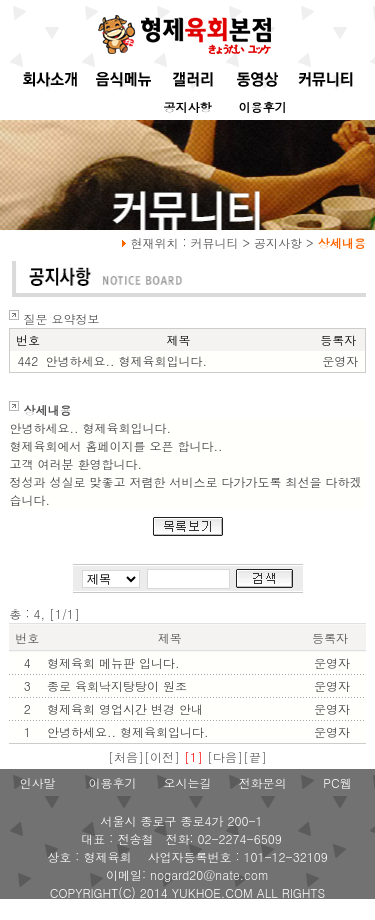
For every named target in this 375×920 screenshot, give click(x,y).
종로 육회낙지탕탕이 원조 (117, 685)
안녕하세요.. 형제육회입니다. (128, 731)
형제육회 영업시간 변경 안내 (125, 708)
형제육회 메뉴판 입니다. (113, 662)
